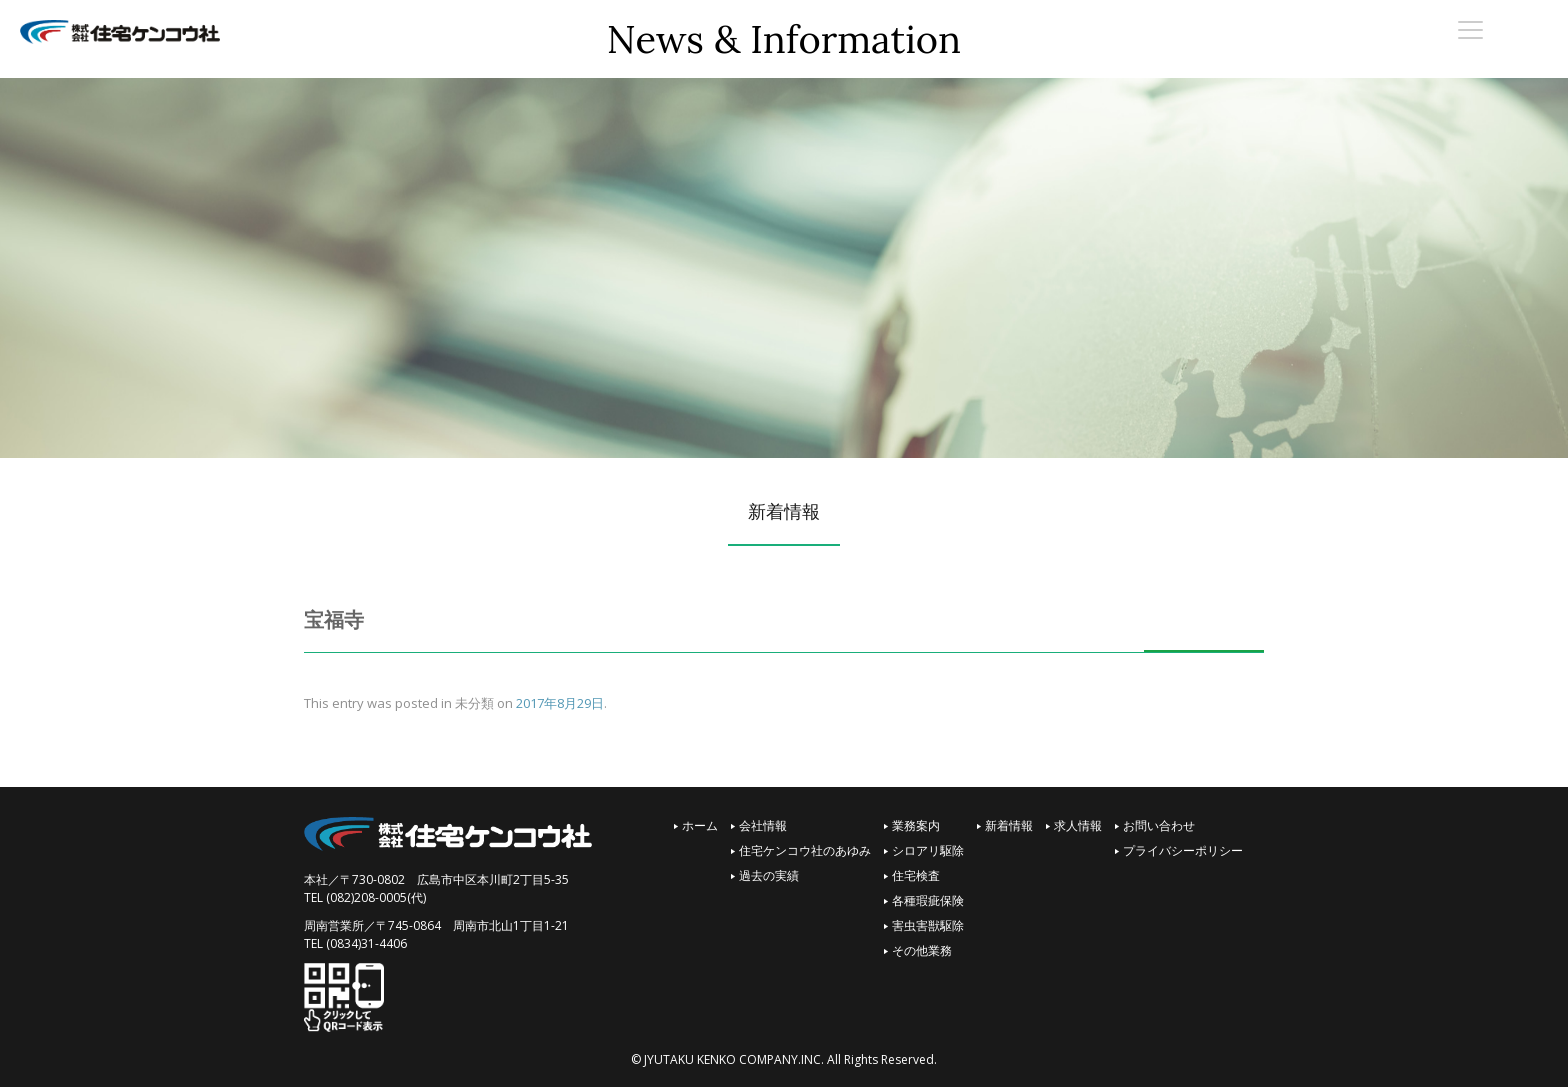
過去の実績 (769, 875)
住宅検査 (916, 875)
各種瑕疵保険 (928, 900)
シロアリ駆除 (928, 850)
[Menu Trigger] (1471, 29)
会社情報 (763, 825)
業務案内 (916, 825)
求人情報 (1078, 825)
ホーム (700, 825)
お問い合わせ (1159, 825)
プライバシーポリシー (1183, 850)
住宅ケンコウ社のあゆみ (805, 850)
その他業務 (922, 950)
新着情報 (1009, 825)
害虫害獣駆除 (928, 925)
